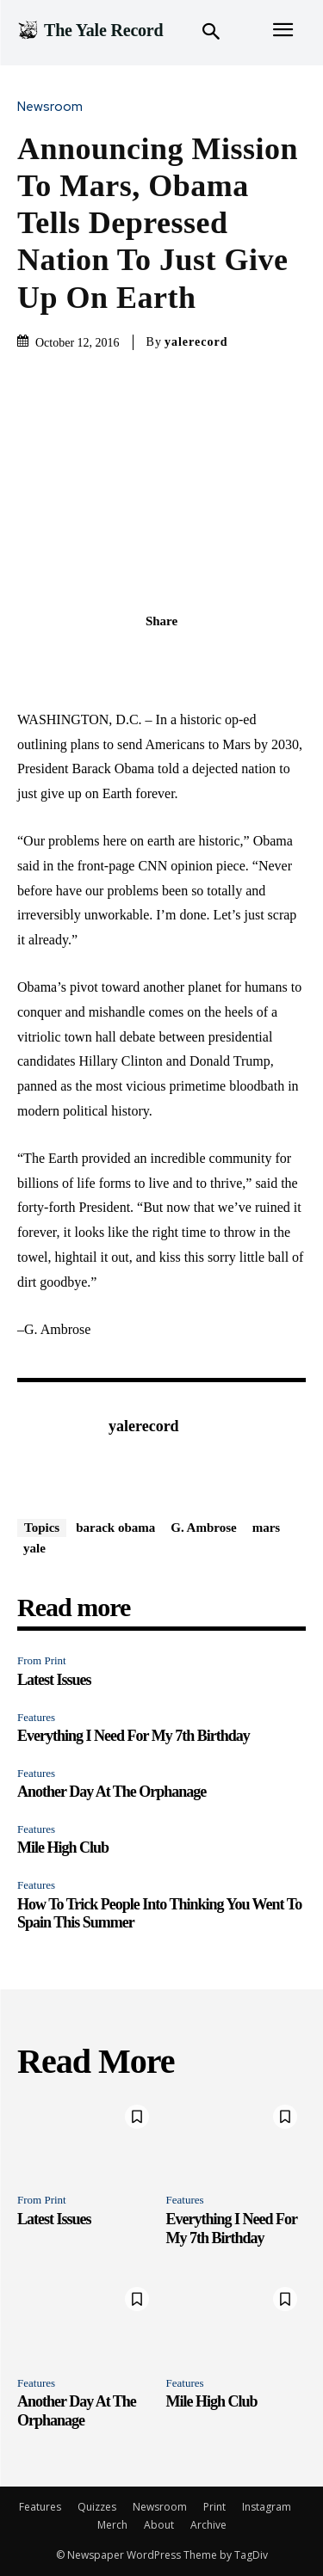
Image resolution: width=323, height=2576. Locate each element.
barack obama (115, 1527)
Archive (208, 2525)
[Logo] (90, 30)
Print (214, 2506)
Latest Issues (54, 1679)
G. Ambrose (203, 1527)
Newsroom (54, 107)
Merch (112, 2525)
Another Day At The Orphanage (111, 1791)
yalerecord (196, 341)
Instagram (266, 2506)
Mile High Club (63, 1847)
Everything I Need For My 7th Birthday (133, 1735)
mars (266, 1527)
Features (36, 1717)
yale (34, 1548)
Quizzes (97, 2506)
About (159, 2525)
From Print (41, 1660)
